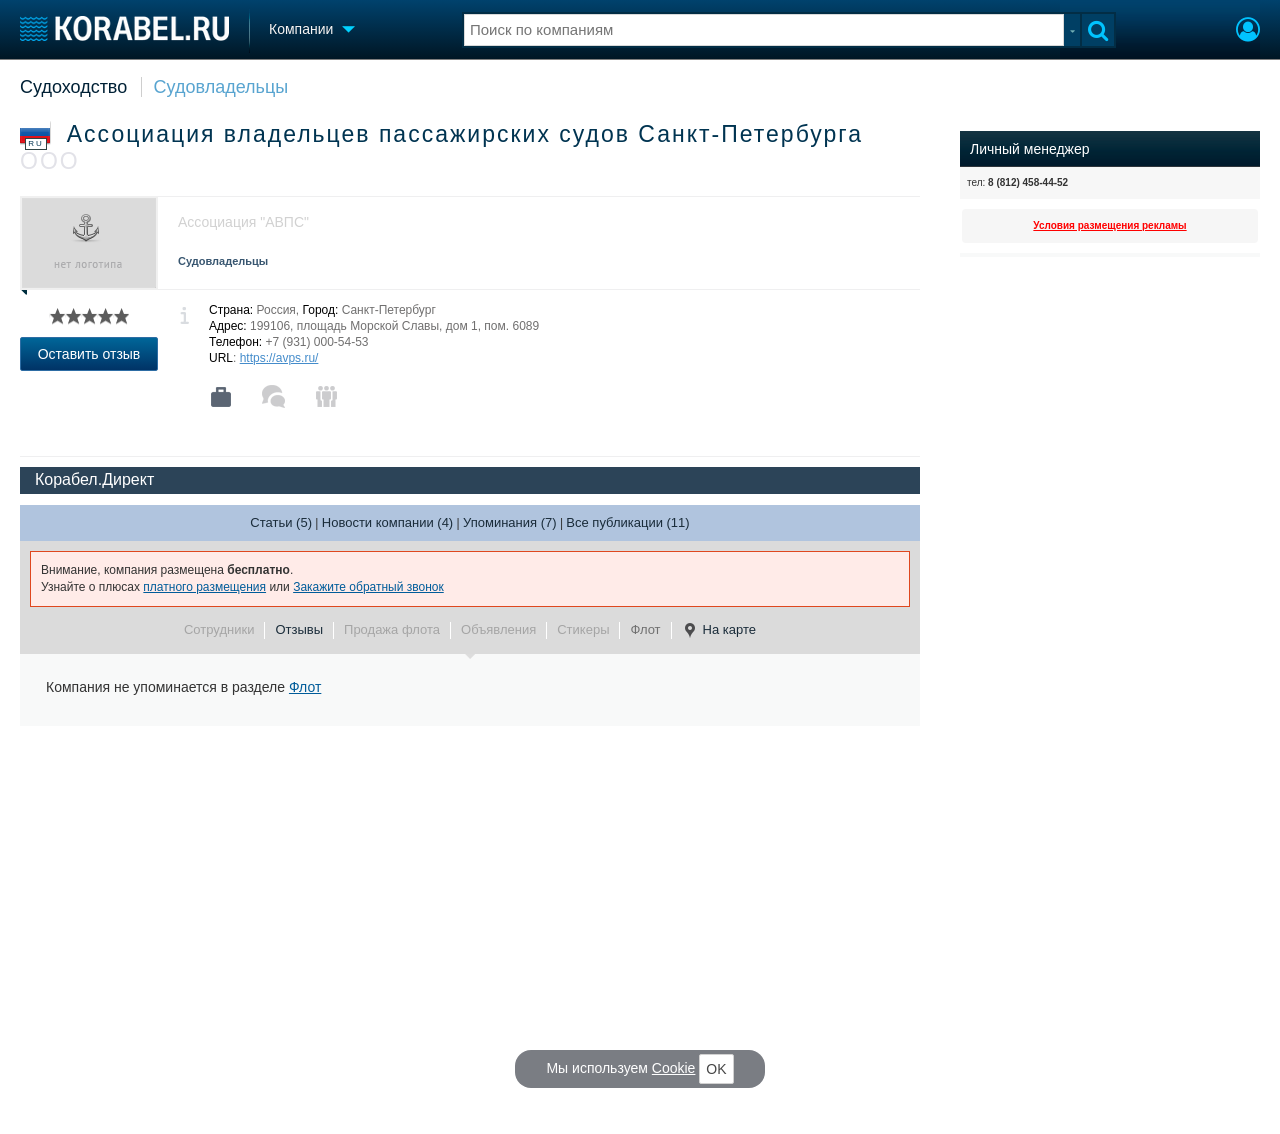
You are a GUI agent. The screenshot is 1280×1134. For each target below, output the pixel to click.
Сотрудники (219, 629)
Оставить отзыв (89, 354)
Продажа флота (392, 629)
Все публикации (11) (627, 522)
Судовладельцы (221, 87)
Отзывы (299, 629)
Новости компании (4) (387, 522)
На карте (719, 630)
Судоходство (73, 87)
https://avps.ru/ (279, 358)
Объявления (498, 629)
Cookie (674, 1068)
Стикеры (583, 629)
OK (716, 1069)
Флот (645, 629)
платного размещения (204, 587)
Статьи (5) (281, 522)
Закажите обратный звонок (368, 587)
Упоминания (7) (510, 522)
